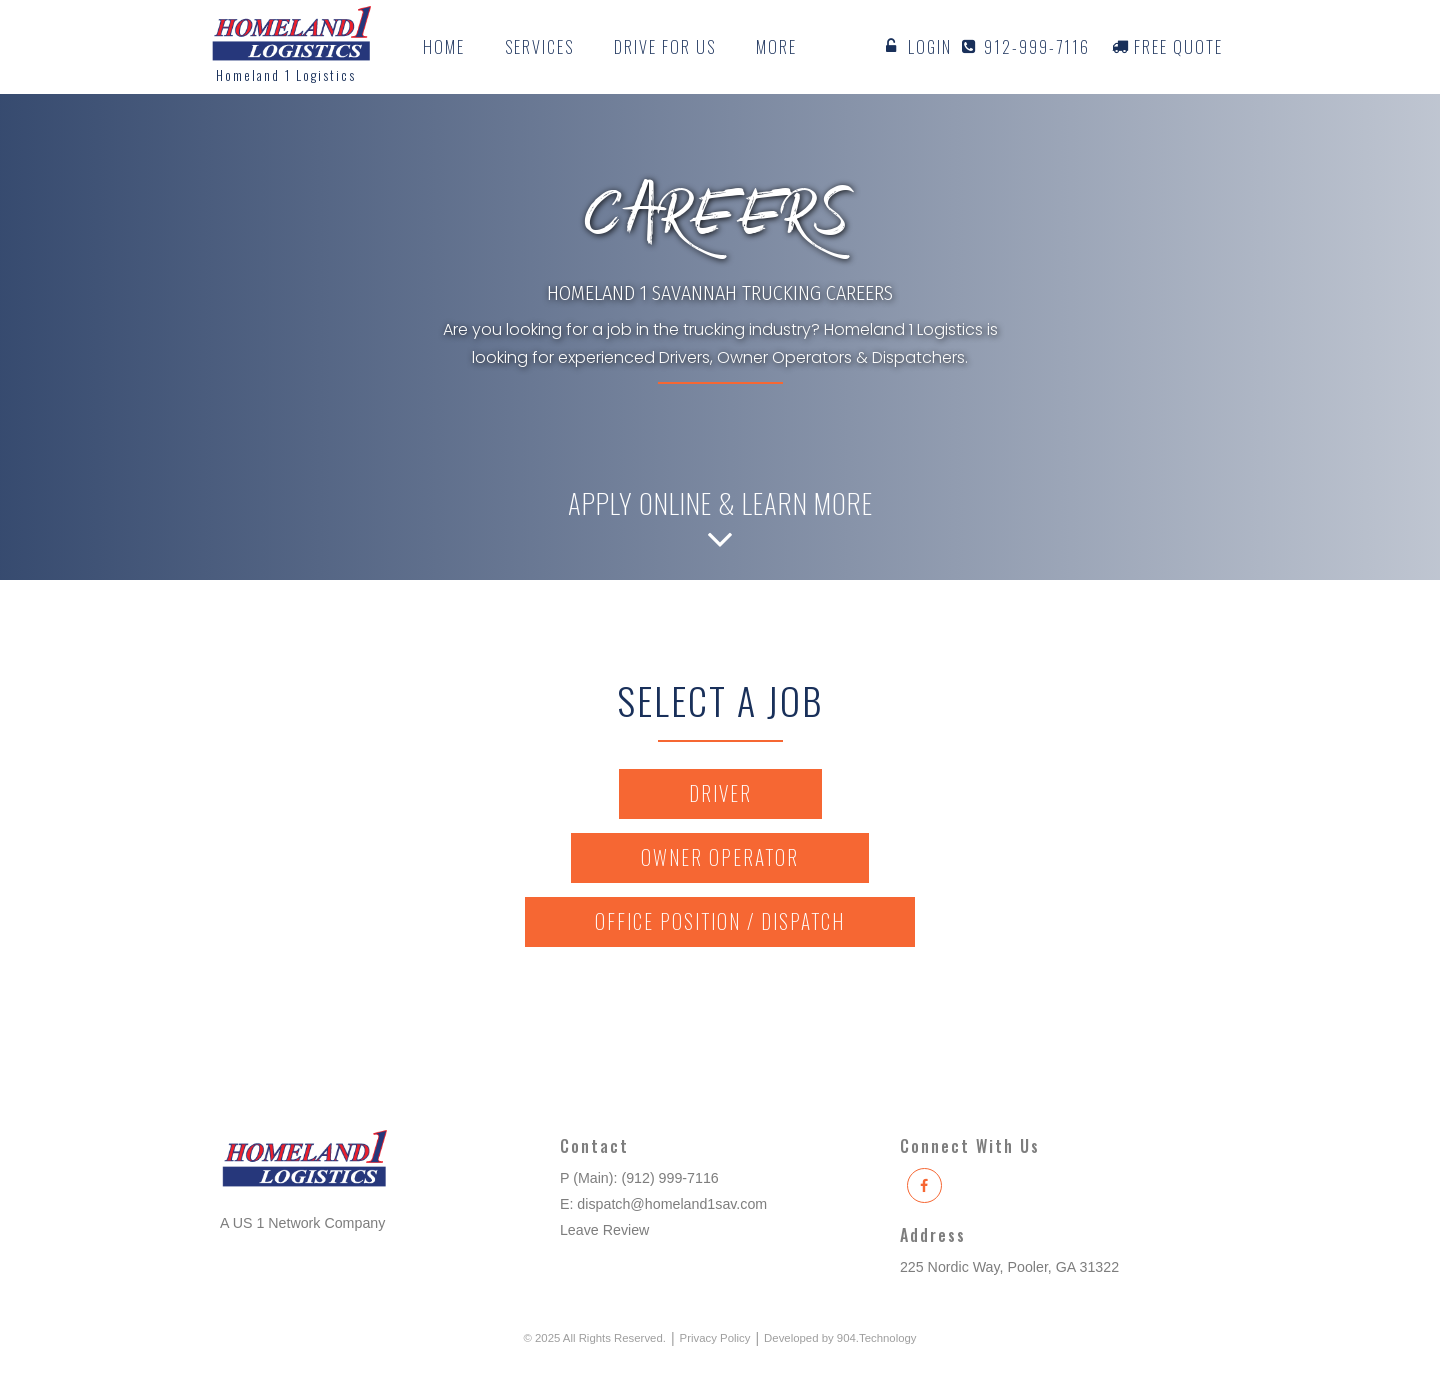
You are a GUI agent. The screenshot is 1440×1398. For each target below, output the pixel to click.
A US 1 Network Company (302, 1223)
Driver (720, 793)
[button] (539, 47)
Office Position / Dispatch (720, 921)
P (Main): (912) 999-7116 (639, 1178)
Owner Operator (720, 857)
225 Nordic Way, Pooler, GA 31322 (1009, 1267)
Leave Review (604, 1230)
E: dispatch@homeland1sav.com (663, 1204)
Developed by (840, 1338)
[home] (291, 47)
